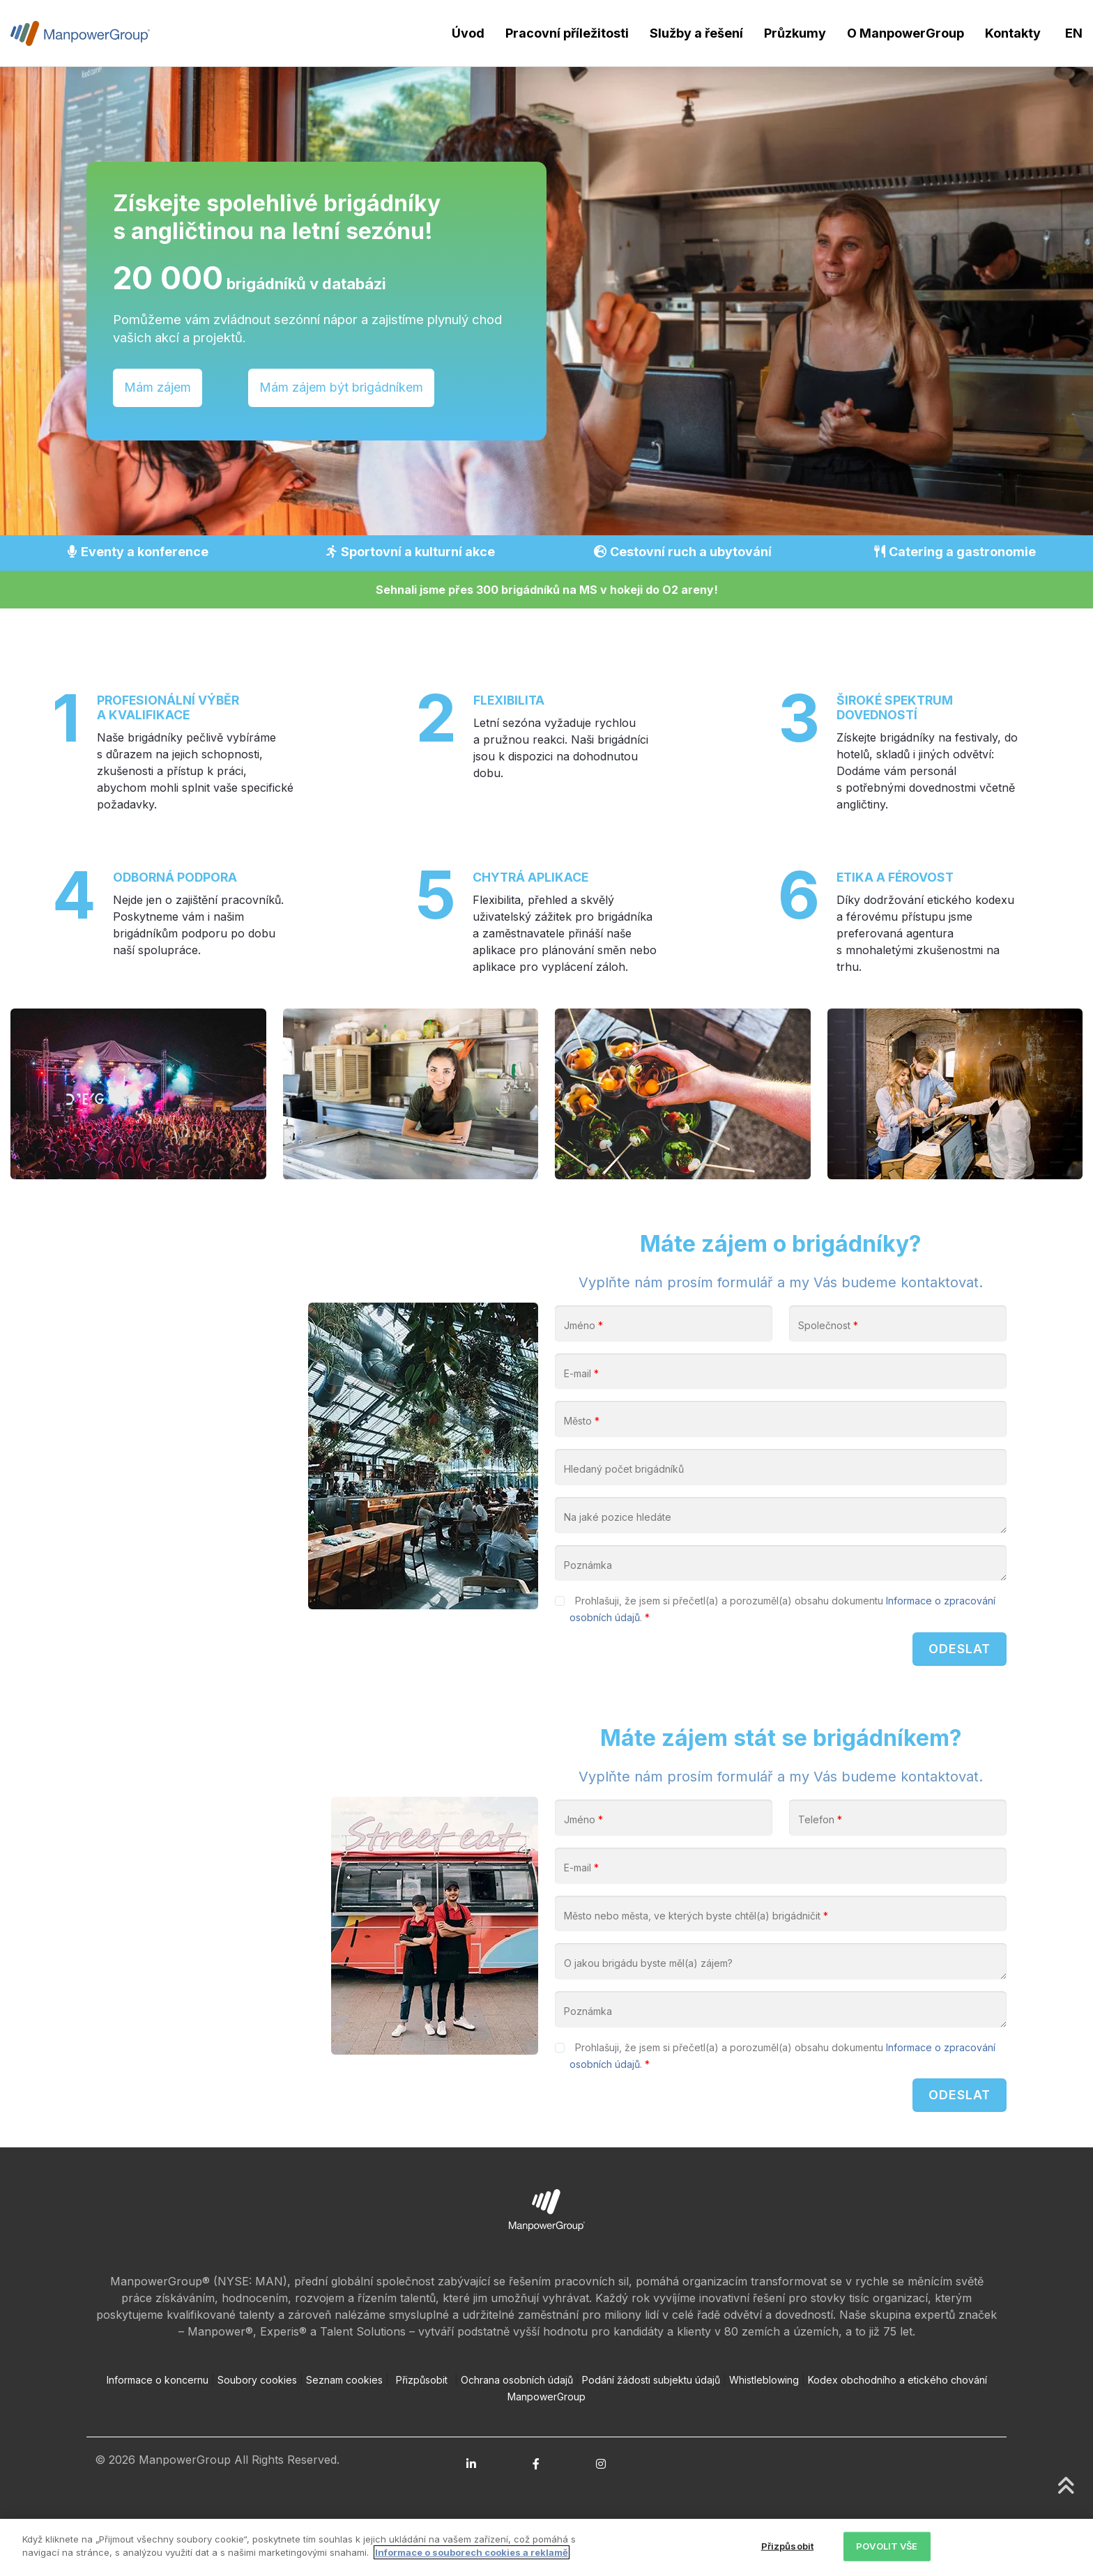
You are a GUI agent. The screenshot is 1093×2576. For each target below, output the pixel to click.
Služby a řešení (696, 33)
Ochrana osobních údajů (517, 2419)
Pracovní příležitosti (567, 33)
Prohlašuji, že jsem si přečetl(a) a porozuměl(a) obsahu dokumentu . (782, 1631)
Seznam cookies (344, 2419)
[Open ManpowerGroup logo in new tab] (547, 2249)
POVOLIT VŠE (886, 2546)
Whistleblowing (764, 2419)
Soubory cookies (257, 2419)
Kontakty (1013, 33)
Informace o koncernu (157, 2419)
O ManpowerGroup (905, 33)
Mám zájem (157, 387)
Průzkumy (795, 33)
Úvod (468, 33)
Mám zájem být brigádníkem (341, 387)
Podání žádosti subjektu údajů (651, 2419)
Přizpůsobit (422, 2419)
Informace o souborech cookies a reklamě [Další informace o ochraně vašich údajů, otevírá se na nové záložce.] (471, 2552)
